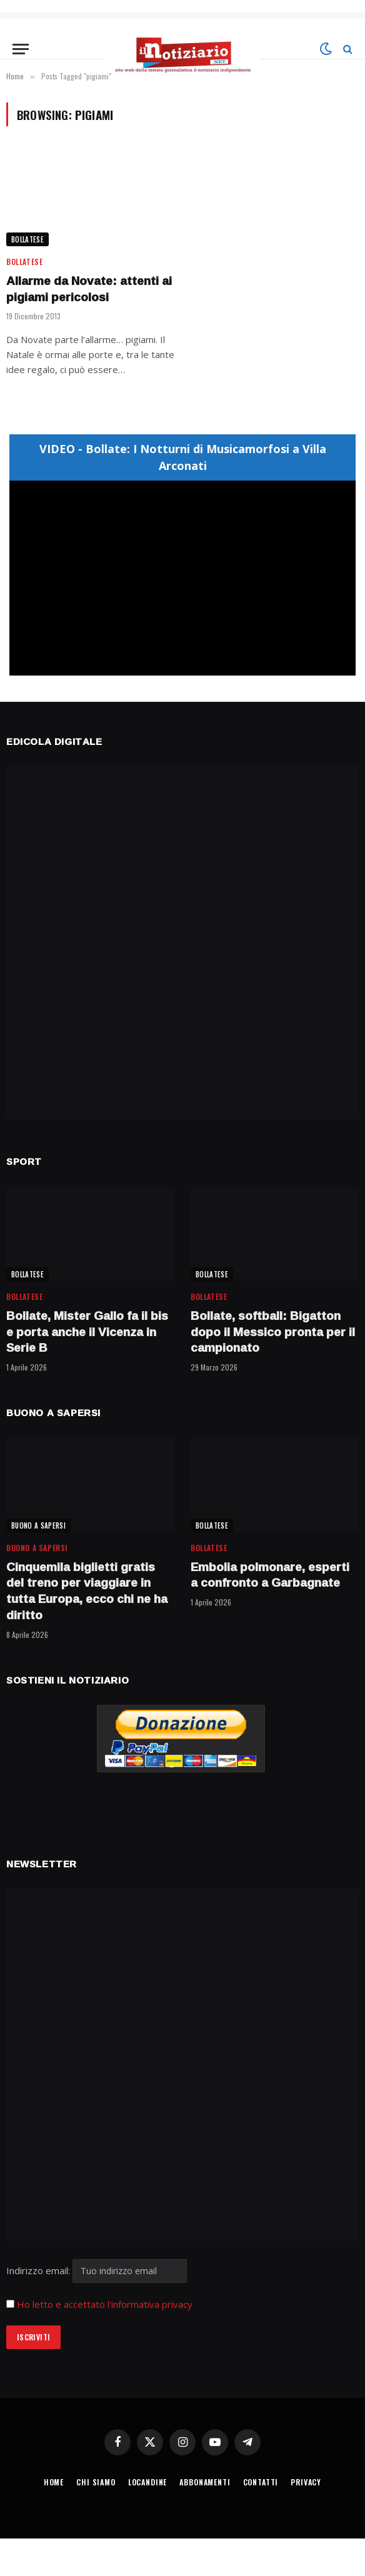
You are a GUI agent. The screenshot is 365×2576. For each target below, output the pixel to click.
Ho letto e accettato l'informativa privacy (104, 2304)
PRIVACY (306, 2482)
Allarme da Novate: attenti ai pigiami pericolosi (89, 289)
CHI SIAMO (96, 2482)
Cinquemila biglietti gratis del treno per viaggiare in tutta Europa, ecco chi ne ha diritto (87, 1591)
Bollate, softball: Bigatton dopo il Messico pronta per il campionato (273, 1332)
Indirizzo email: (96, 2270)
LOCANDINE (148, 2482)
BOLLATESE (27, 239)
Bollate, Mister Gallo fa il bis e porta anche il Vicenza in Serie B (87, 1332)
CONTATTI (261, 2482)
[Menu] (20, 49)
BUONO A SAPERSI (38, 1525)
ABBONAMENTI (204, 2482)
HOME (54, 2482)
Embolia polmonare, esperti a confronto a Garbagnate (270, 1575)
